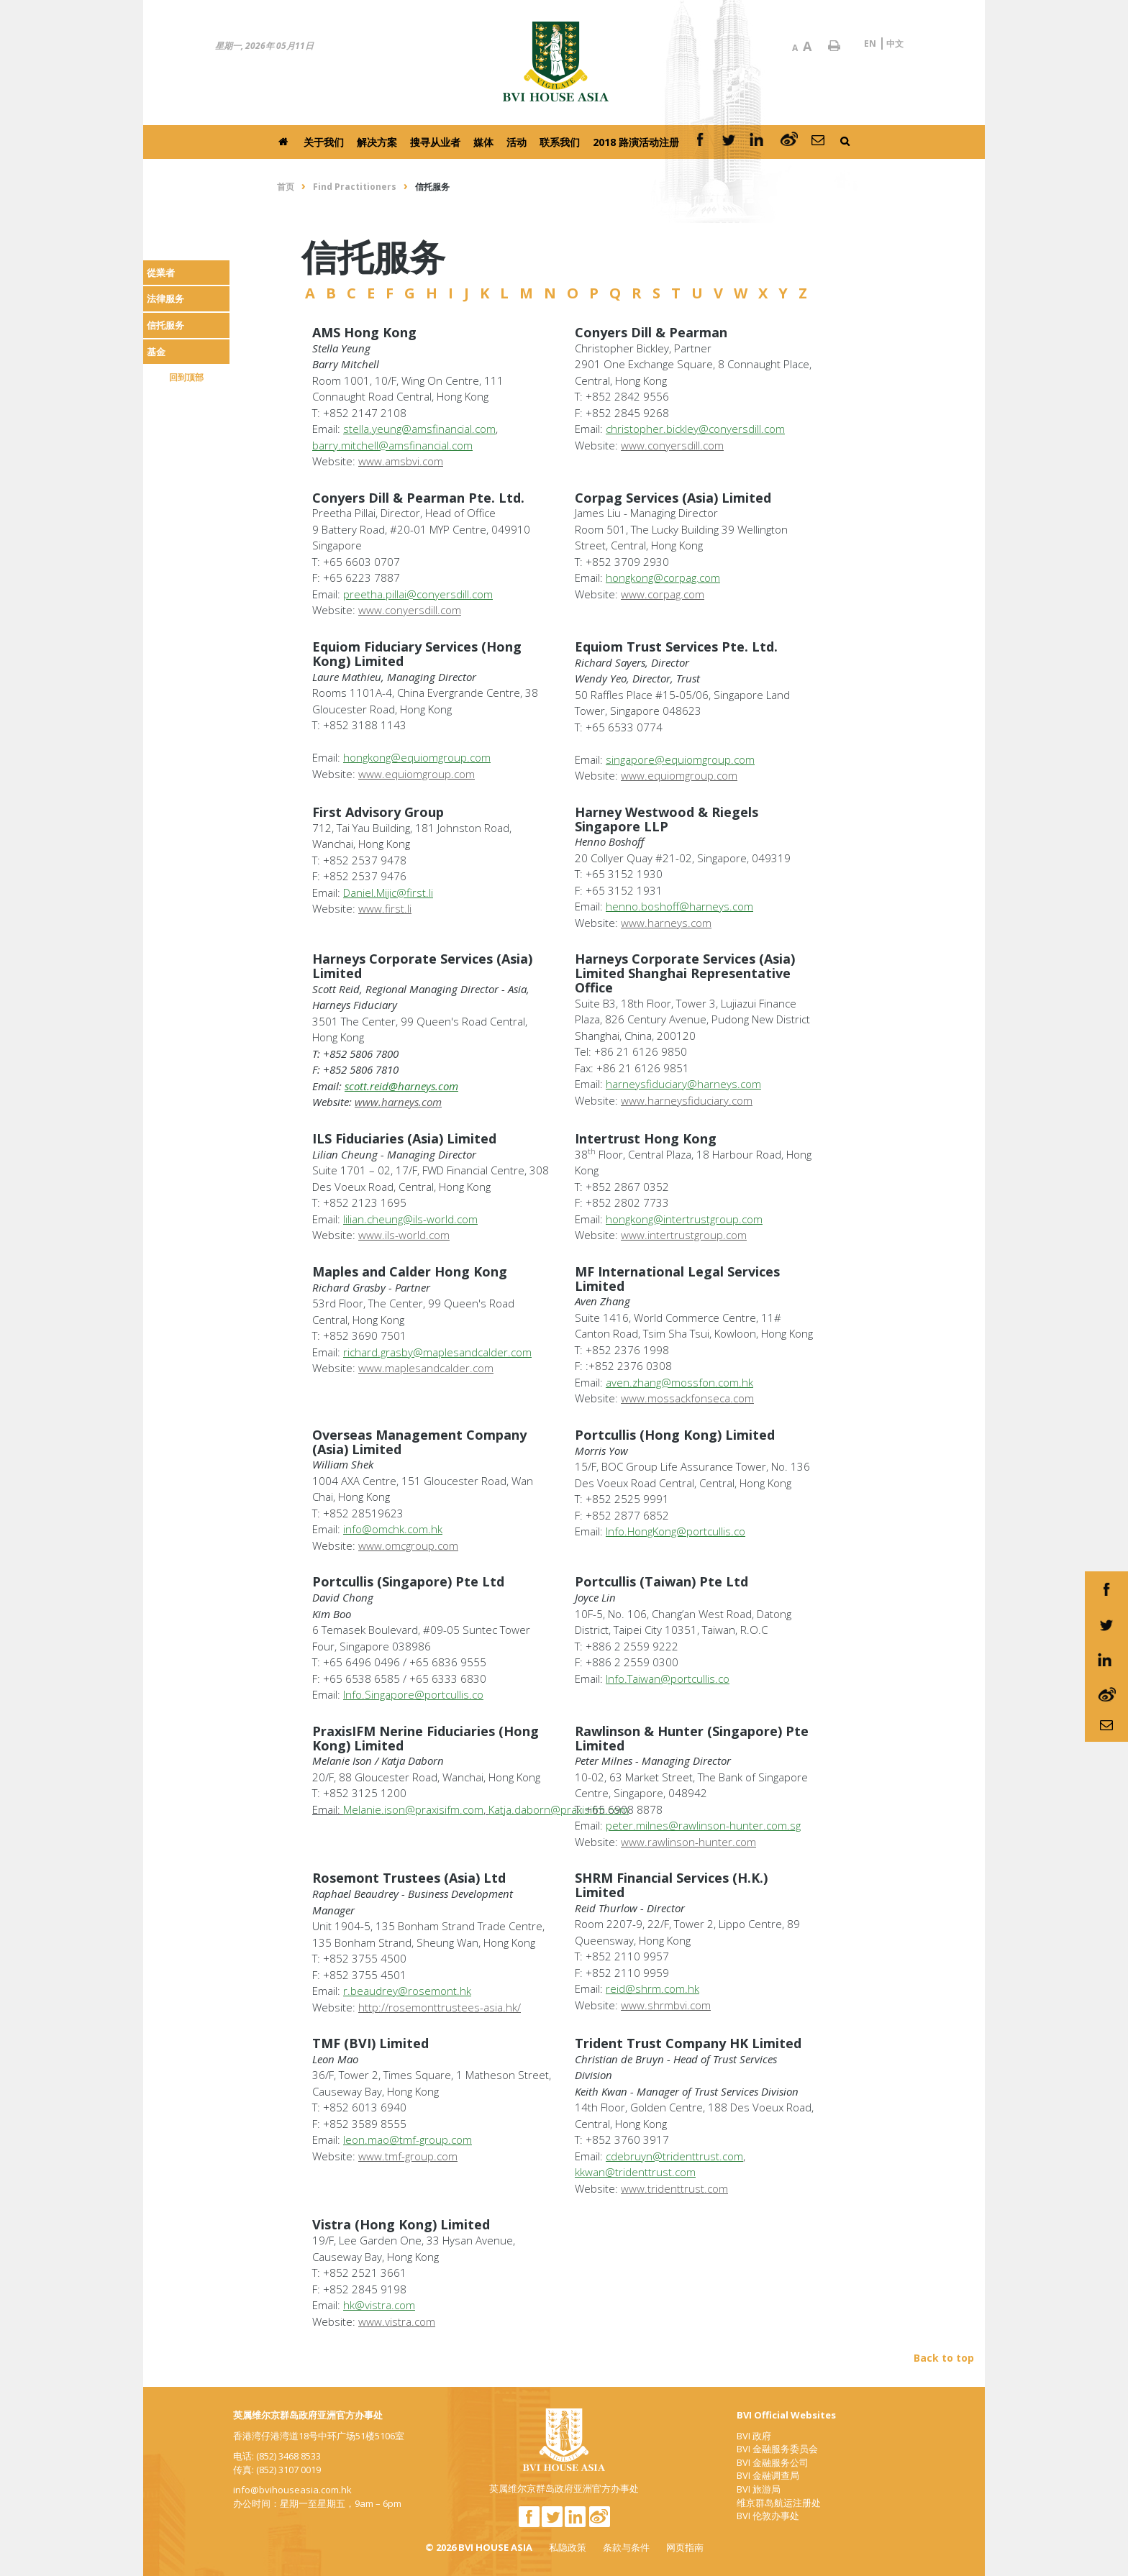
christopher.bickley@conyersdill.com (695, 428)
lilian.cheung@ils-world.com (410, 1219)
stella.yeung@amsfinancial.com (419, 428)
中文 (895, 43)
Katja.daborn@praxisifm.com (558, 1809)
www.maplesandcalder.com (426, 1368)
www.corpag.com (662, 594)
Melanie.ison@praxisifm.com (413, 1809)
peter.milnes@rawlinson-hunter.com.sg (703, 1825)
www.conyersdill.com (672, 445)
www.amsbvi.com (400, 461)
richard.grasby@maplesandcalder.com (437, 1352)
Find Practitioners (354, 187)
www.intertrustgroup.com (684, 1235)
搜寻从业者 (435, 142)
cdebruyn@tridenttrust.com (674, 2156)
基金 (156, 351)
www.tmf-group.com (408, 2156)
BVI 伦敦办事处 (768, 2515)
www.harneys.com (666, 922)
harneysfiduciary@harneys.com (683, 1084)
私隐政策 (567, 2547)
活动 (516, 142)
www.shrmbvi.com (666, 2005)
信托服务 (165, 325)
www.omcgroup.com (408, 1545)
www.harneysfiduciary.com (686, 1100)
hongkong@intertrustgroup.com (684, 1219)
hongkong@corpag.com (663, 577)
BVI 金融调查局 (768, 2475)
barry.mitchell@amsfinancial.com (392, 445)
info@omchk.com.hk (392, 1529)
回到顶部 (186, 377)
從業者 (161, 272)
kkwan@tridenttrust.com (635, 2172)
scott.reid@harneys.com (401, 1086)
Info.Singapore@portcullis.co (413, 1694)
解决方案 (377, 142)
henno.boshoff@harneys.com (679, 906)
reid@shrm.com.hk (652, 1988)
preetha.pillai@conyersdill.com (418, 594)
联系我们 (560, 142)
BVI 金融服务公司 (773, 2462)
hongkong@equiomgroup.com (417, 757)
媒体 (483, 142)
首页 (285, 187)
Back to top (944, 2358)
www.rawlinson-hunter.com (688, 1842)
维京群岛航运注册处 (779, 2502)
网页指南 (685, 2547)
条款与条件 (626, 2547)
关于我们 (324, 142)
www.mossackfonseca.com (687, 1398)
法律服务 (165, 298)
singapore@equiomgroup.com (680, 759)
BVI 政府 (754, 2435)
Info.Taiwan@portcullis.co (667, 1678)
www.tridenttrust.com (674, 2188)
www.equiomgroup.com (416, 774)
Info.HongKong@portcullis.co (675, 1531)
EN (870, 43)
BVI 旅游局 (759, 2489)
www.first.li (384, 908)
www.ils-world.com (404, 1235)
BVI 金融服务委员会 (777, 2448)
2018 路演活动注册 (636, 142)
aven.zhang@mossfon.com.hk (679, 1382)
